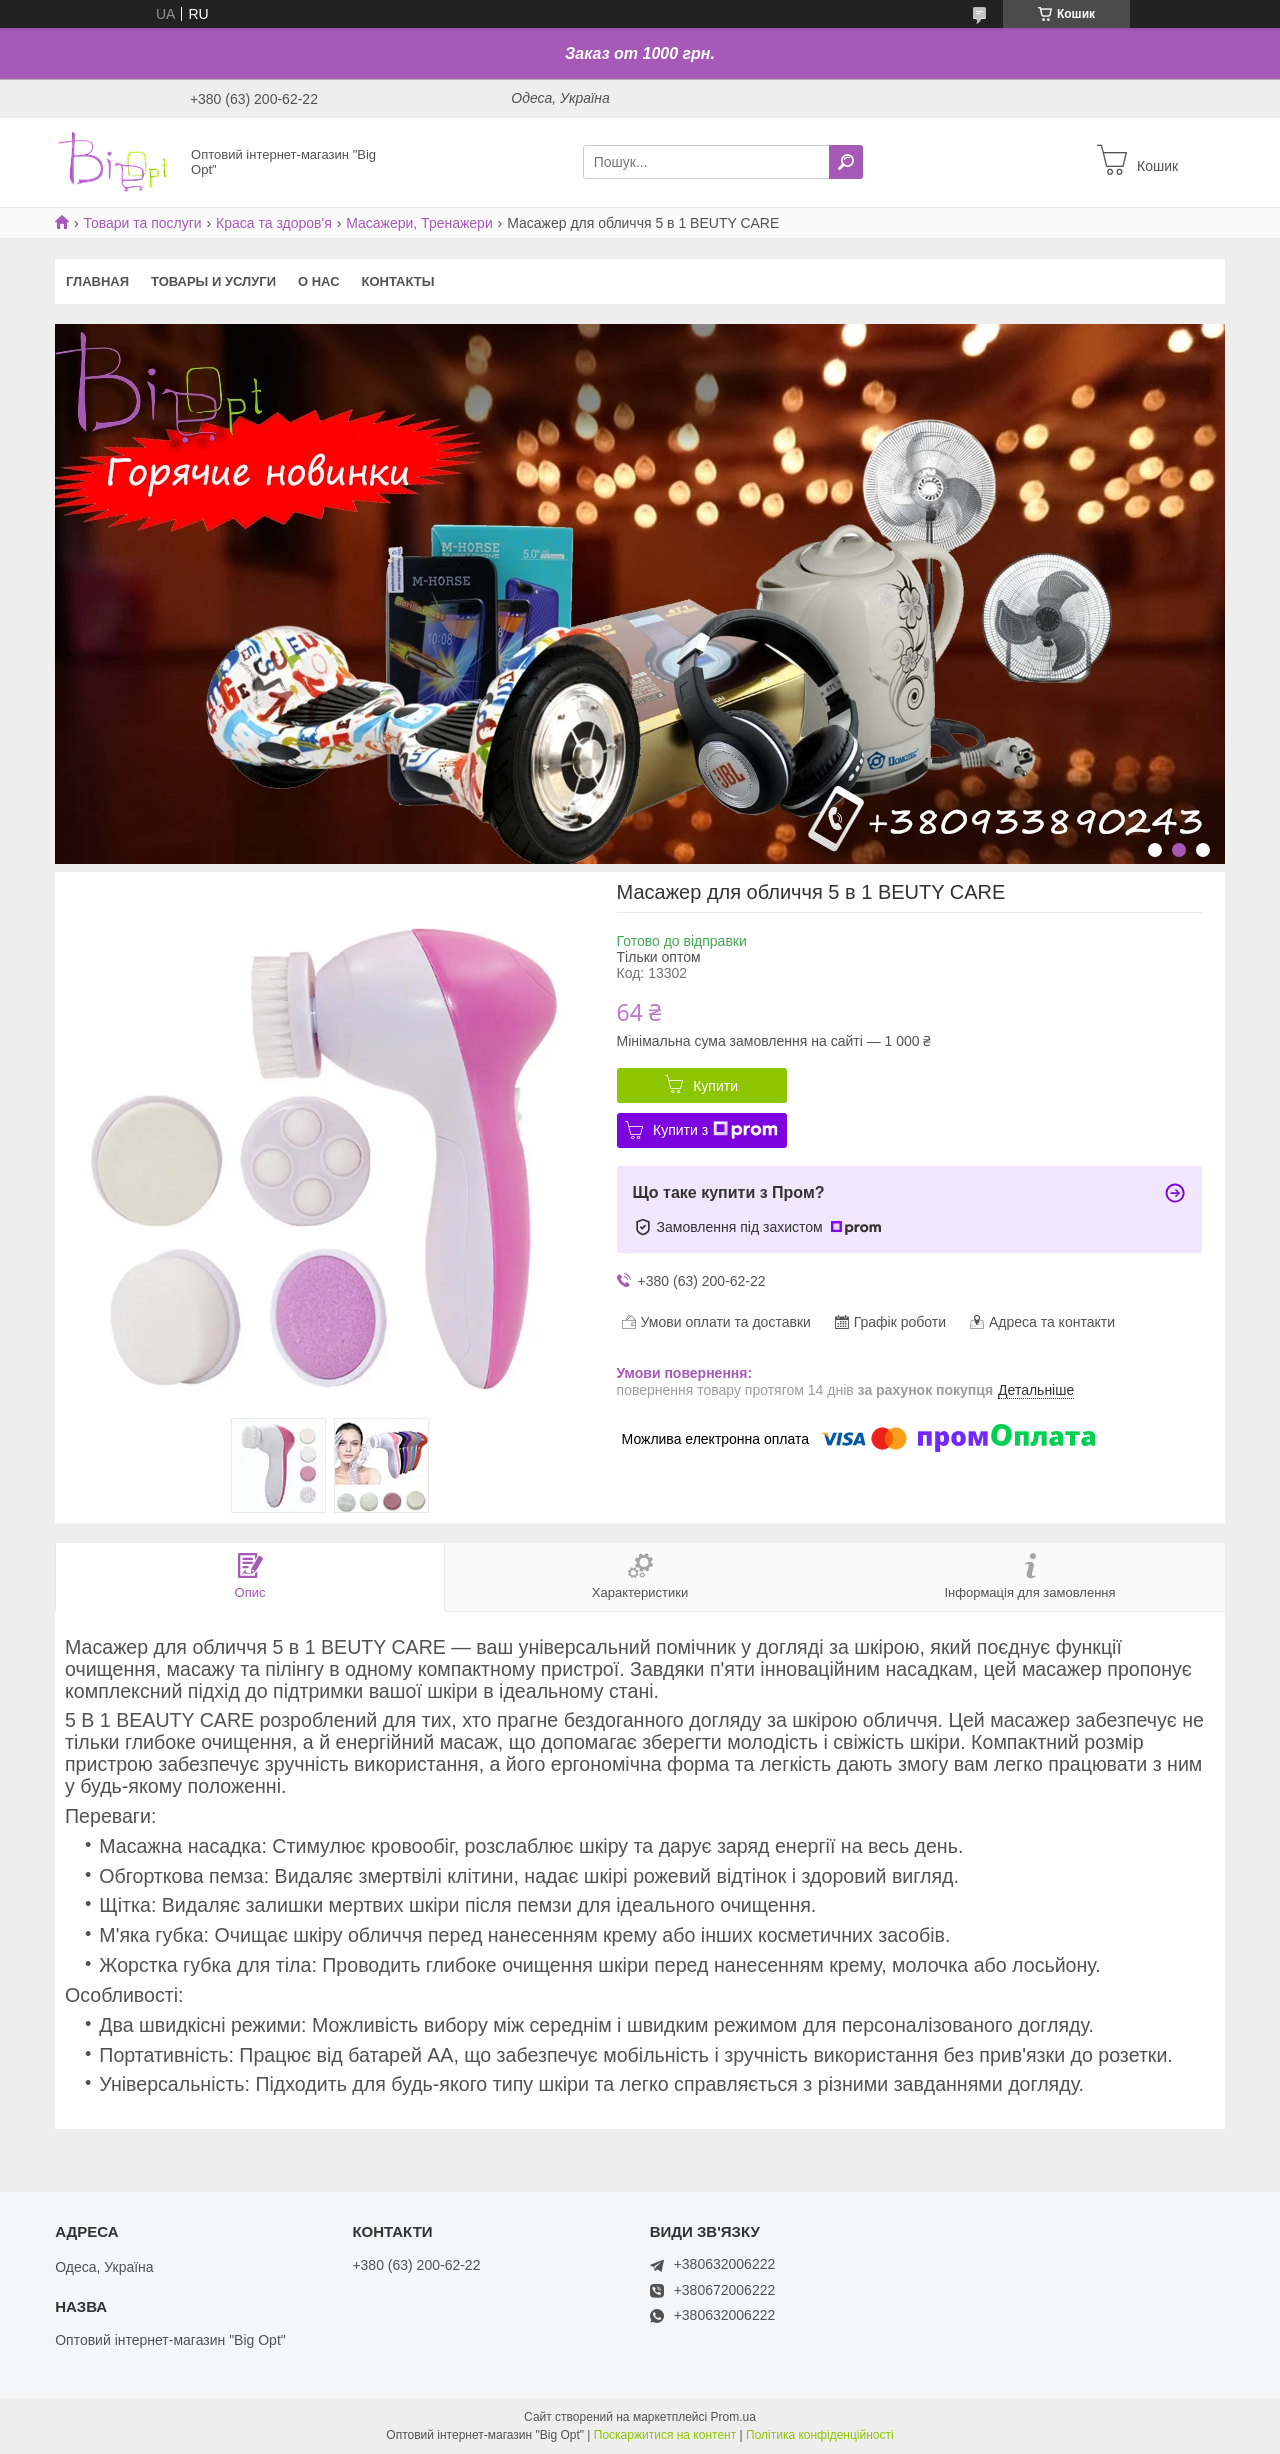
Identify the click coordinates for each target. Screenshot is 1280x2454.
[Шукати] (846, 162)
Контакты (398, 281)
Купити (715, 1086)
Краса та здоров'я (274, 223)
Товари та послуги (142, 223)
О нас (319, 281)
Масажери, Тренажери (419, 223)
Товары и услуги (213, 281)
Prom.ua (733, 2417)
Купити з (715, 1130)
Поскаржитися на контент (665, 2435)
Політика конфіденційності (820, 2435)
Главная (97, 281)
